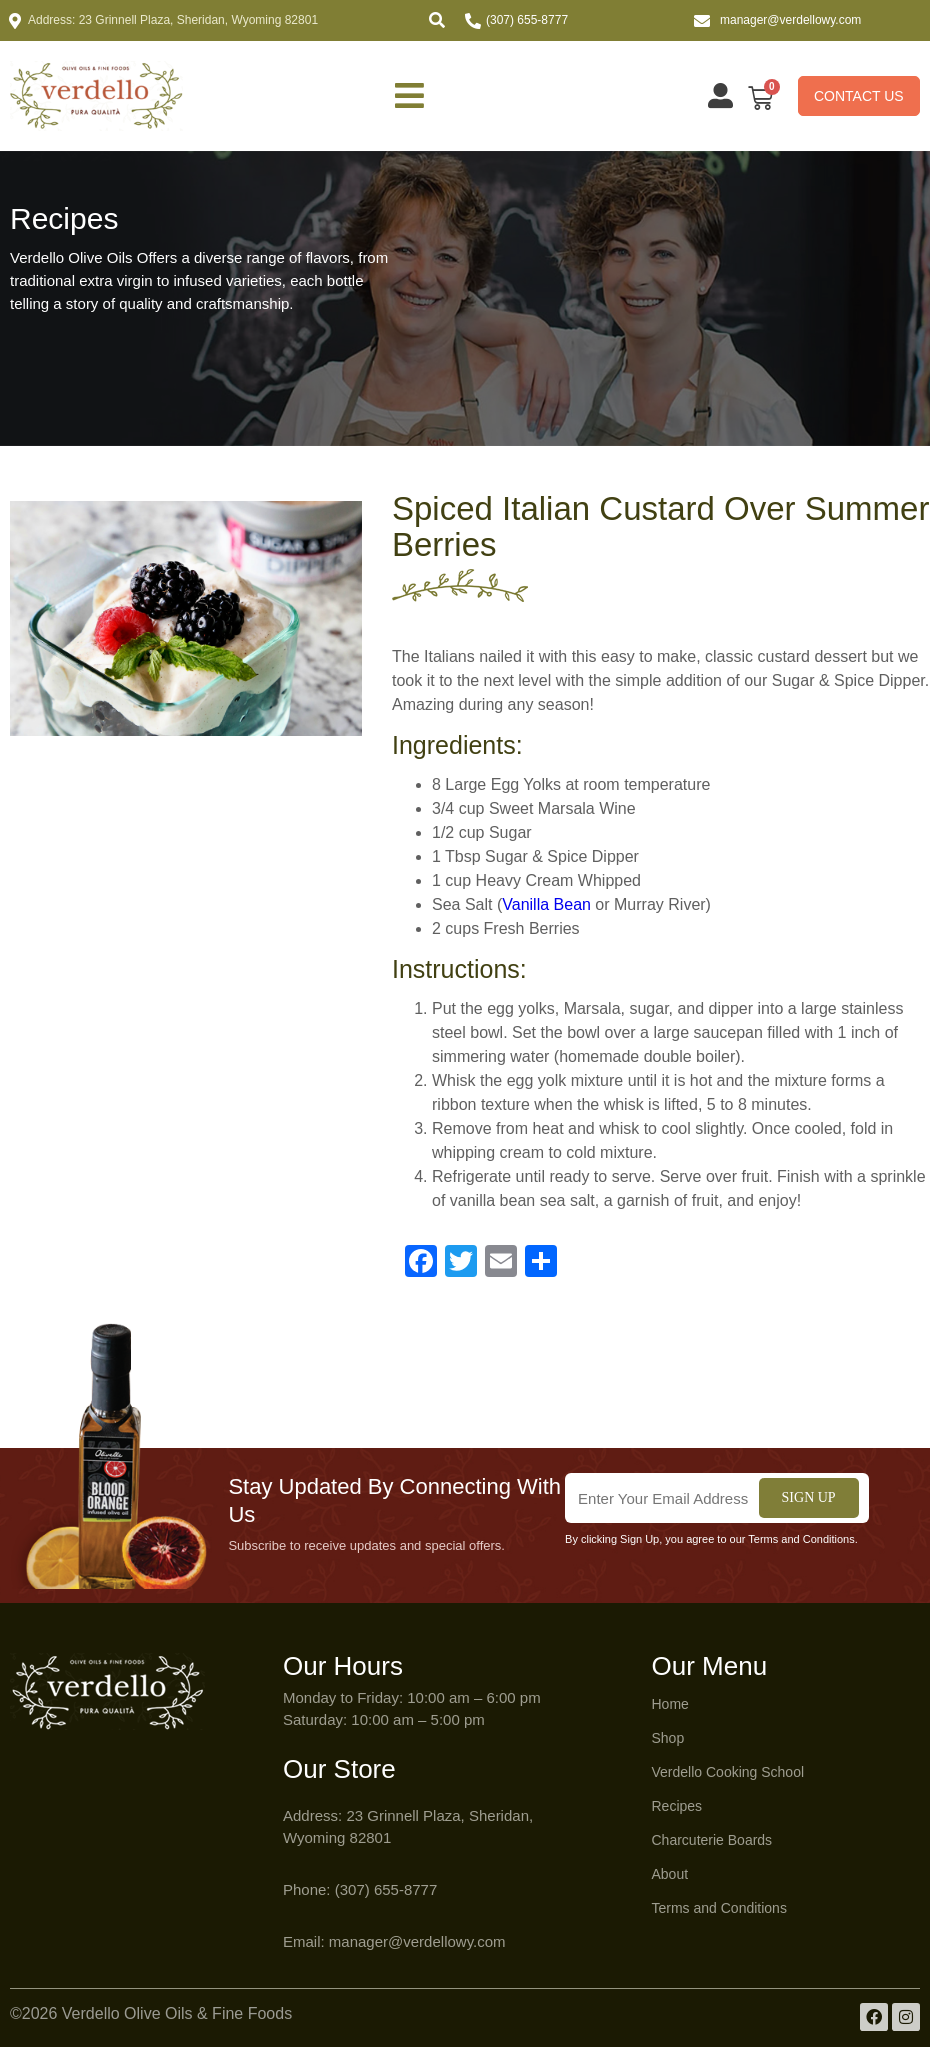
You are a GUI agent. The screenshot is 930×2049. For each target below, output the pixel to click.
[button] (437, 20)
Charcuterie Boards (712, 1842)
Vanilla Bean (546, 906)
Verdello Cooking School (728, 1774)
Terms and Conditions (719, 1910)
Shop (668, 1740)
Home (670, 1706)
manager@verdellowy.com (790, 20)
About (670, 1876)
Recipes (677, 1808)
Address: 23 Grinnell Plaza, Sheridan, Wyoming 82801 (173, 20)
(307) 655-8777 (527, 20)
